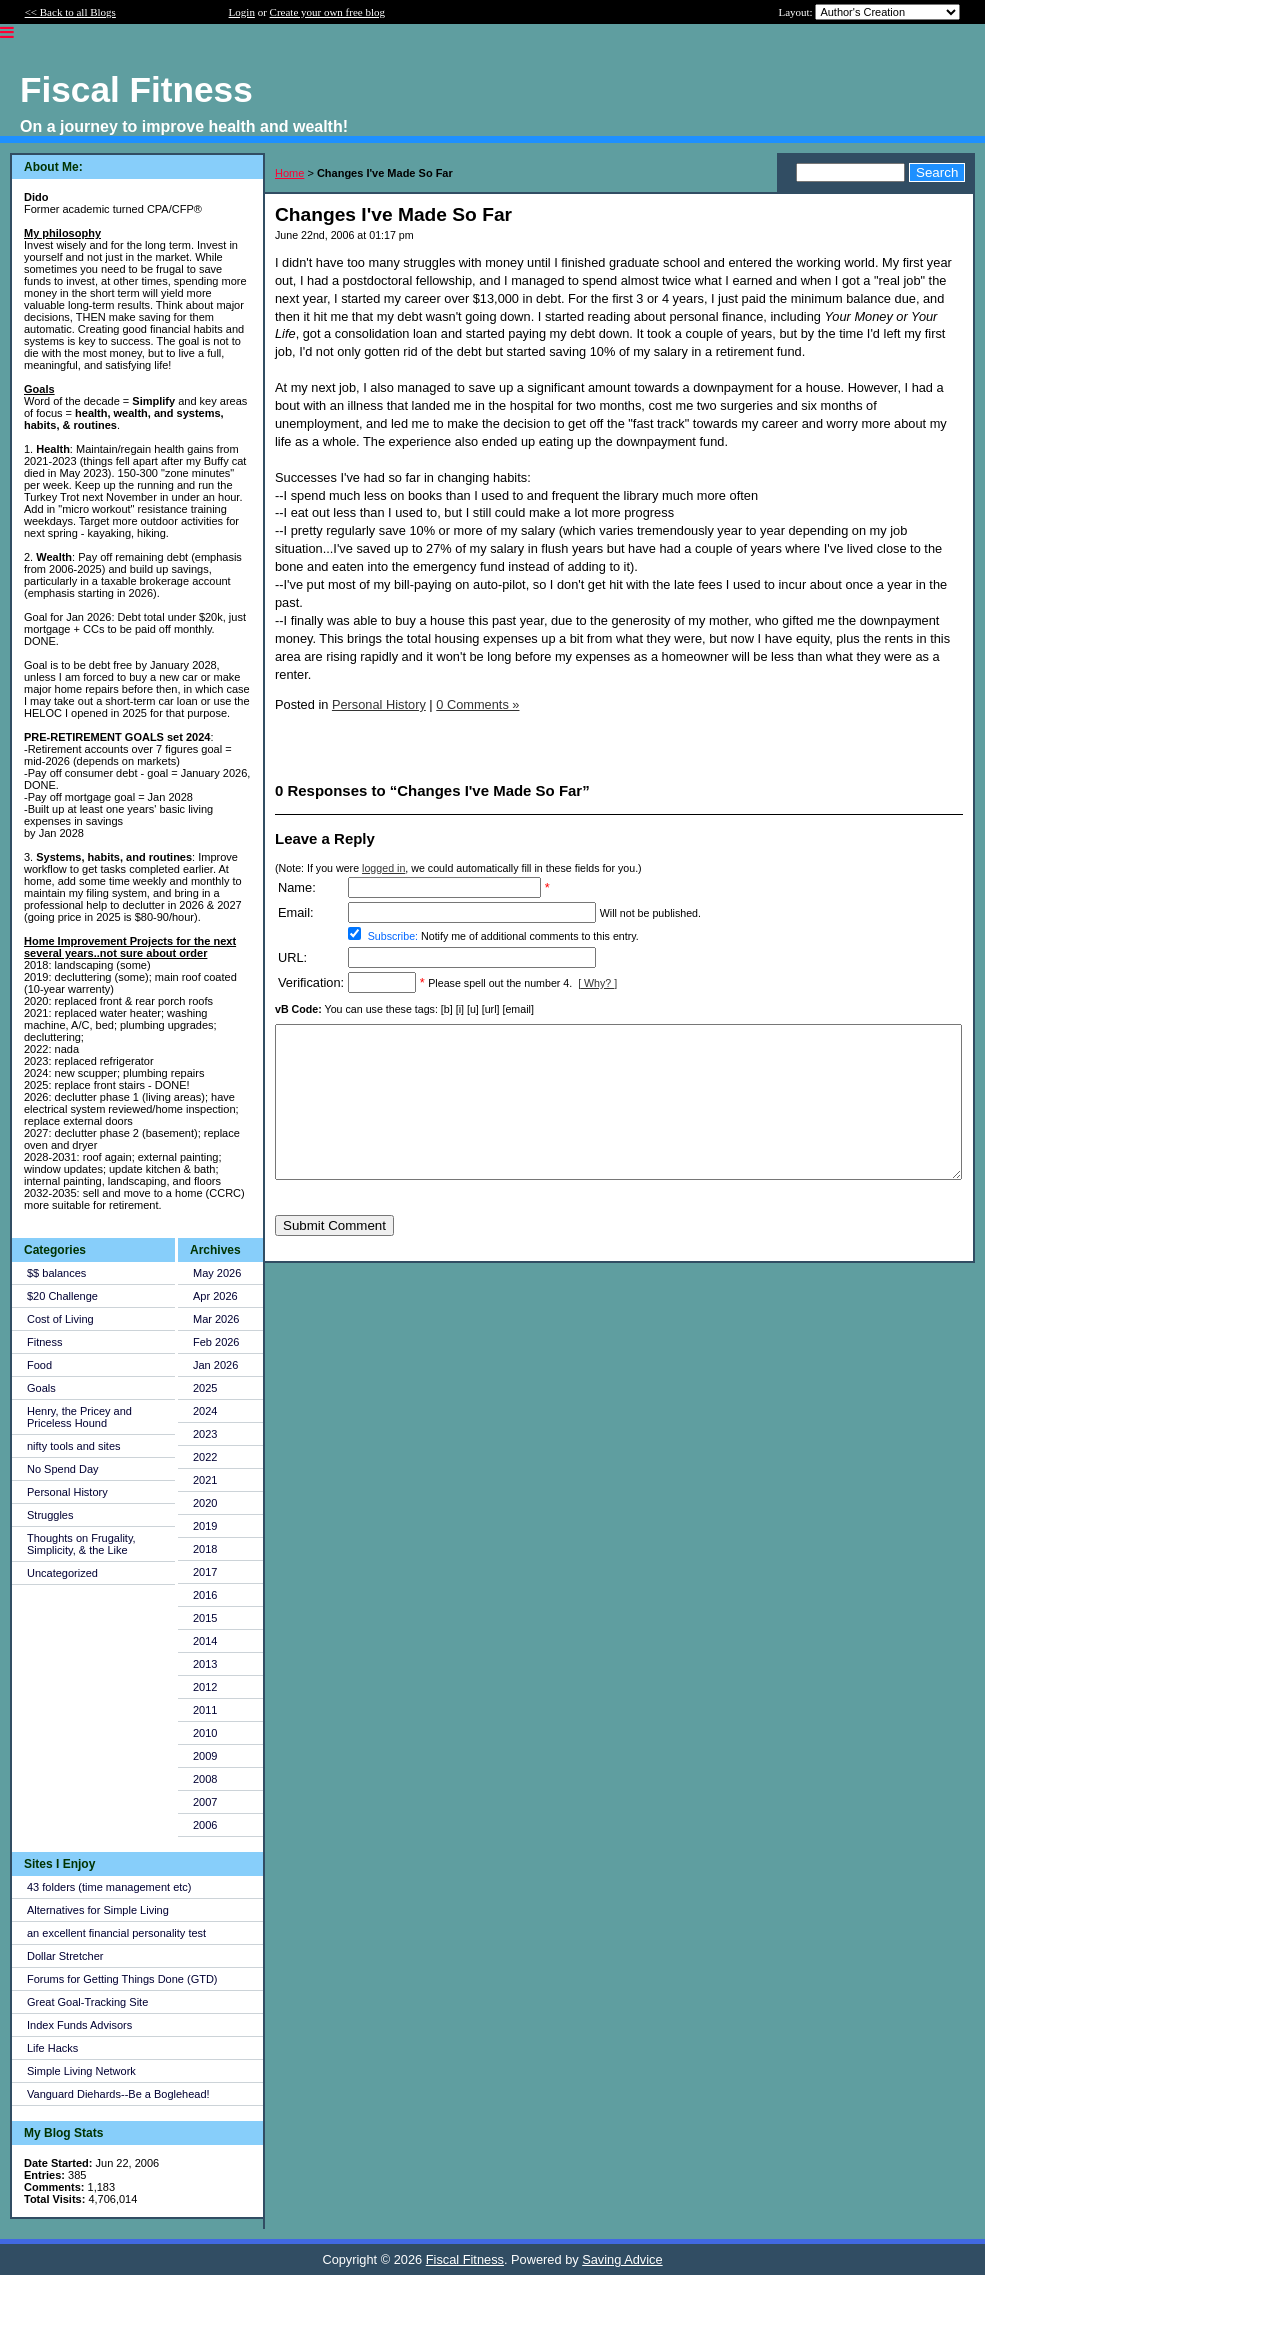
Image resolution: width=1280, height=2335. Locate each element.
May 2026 (217, 1273)
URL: (292, 957)
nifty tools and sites (74, 1446)
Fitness (44, 1342)
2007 (205, 1802)
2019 (205, 1526)
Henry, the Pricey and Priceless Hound (79, 1417)
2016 (205, 1595)
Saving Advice (622, 2259)
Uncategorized (62, 1573)
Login (242, 12)
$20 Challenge (62, 1296)
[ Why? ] (597, 983)
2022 (205, 1457)
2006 (205, 1825)
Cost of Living (60, 1319)
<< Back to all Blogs (70, 12)
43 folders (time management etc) (109, 1887)
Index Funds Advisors (79, 2025)
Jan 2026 (215, 1365)
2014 (205, 1641)
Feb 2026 (216, 1342)
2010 (205, 1733)
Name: (297, 887)
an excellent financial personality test (116, 1933)
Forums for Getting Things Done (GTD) (122, 1979)
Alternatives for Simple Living (98, 1910)
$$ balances (56, 1273)
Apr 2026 (215, 1296)
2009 (205, 1756)
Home (289, 173)
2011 (205, 1710)
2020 (205, 1503)
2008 (205, 1779)
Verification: (311, 982)
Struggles (50, 1515)
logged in (383, 868)
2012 (205, 1687)
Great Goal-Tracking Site (87, 2002)
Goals (41, 1388)
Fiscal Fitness (465, 2259)
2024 (205, 1411)
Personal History (67, 1492)
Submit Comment (334, 1255)
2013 (205, 1664)
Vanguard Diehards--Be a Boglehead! (118, 2094)
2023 (205, 1434)
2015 (205, 1618)
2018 (205, 1549)
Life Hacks (52, 2048)
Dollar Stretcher (65, 1956)
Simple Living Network (81, 2071)
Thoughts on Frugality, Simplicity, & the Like (81, 1544)
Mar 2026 (216, 1319)
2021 (205, 1480)
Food (39, 1365)
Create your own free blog (327, 12)
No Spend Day (63, 1469)
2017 (205, 1572)
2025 (205, 1388)
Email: (296, 912)
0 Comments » (477, 704)
